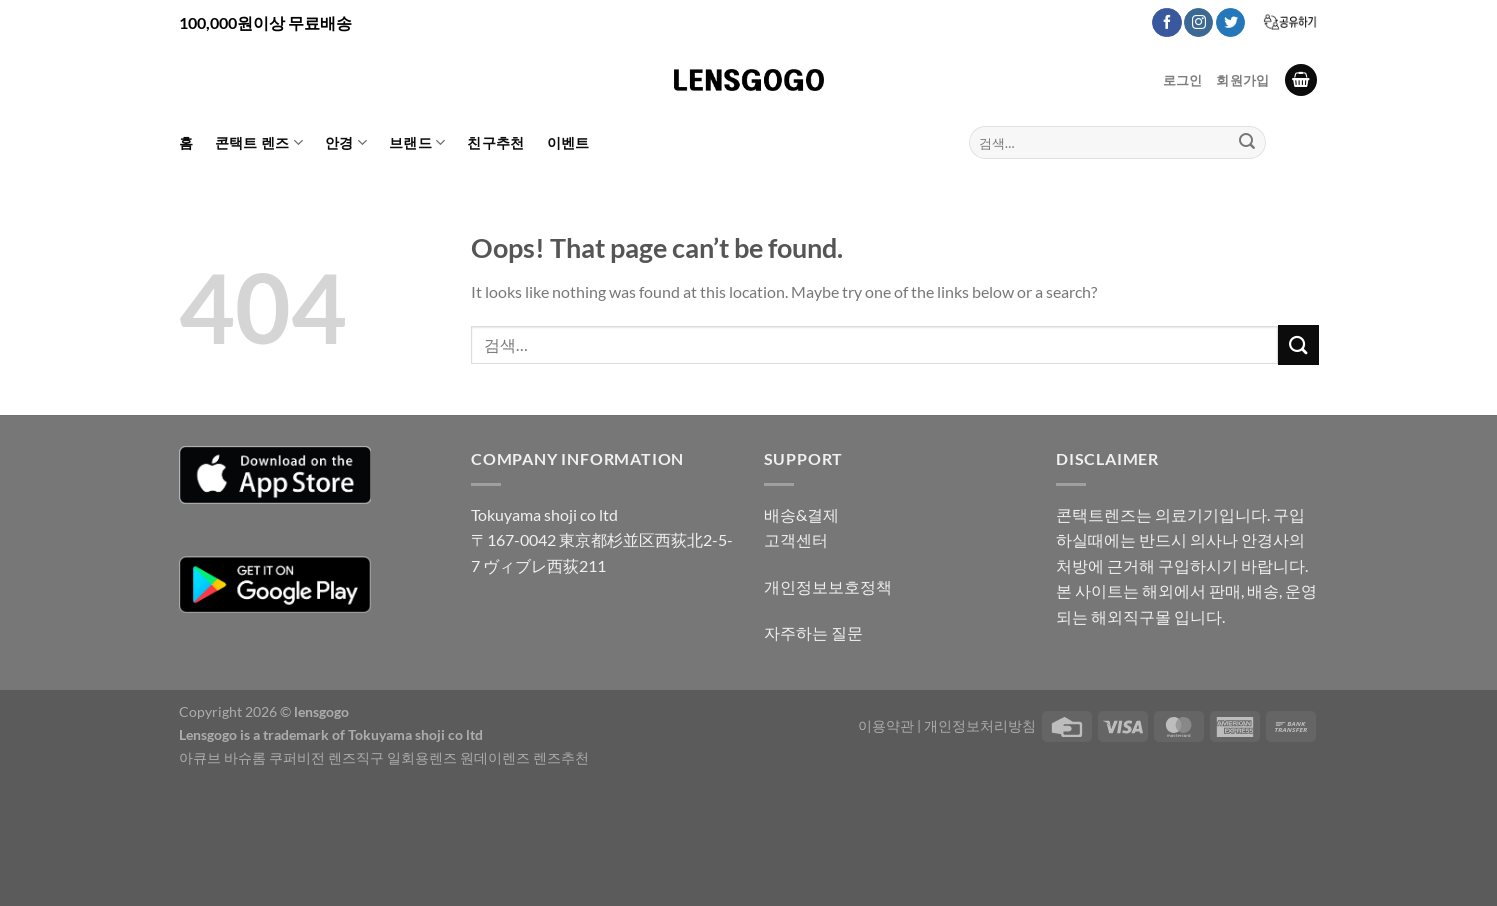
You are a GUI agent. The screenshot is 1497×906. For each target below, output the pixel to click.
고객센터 (796, 539)
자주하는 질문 (813, 632)
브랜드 (417, 142)
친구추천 (495, 142)
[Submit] (1247, 143)
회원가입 (1242, 80)
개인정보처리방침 (980, 725)
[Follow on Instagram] (1198, 23)
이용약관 (886, 725)
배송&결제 (801, 514)
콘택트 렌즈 (259, 142)
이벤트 (568, 142)
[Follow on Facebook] (1166, 23)
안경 (346, 142)
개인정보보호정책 (828, 586)
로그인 (1183, 80)
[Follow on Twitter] (1230, 23)
